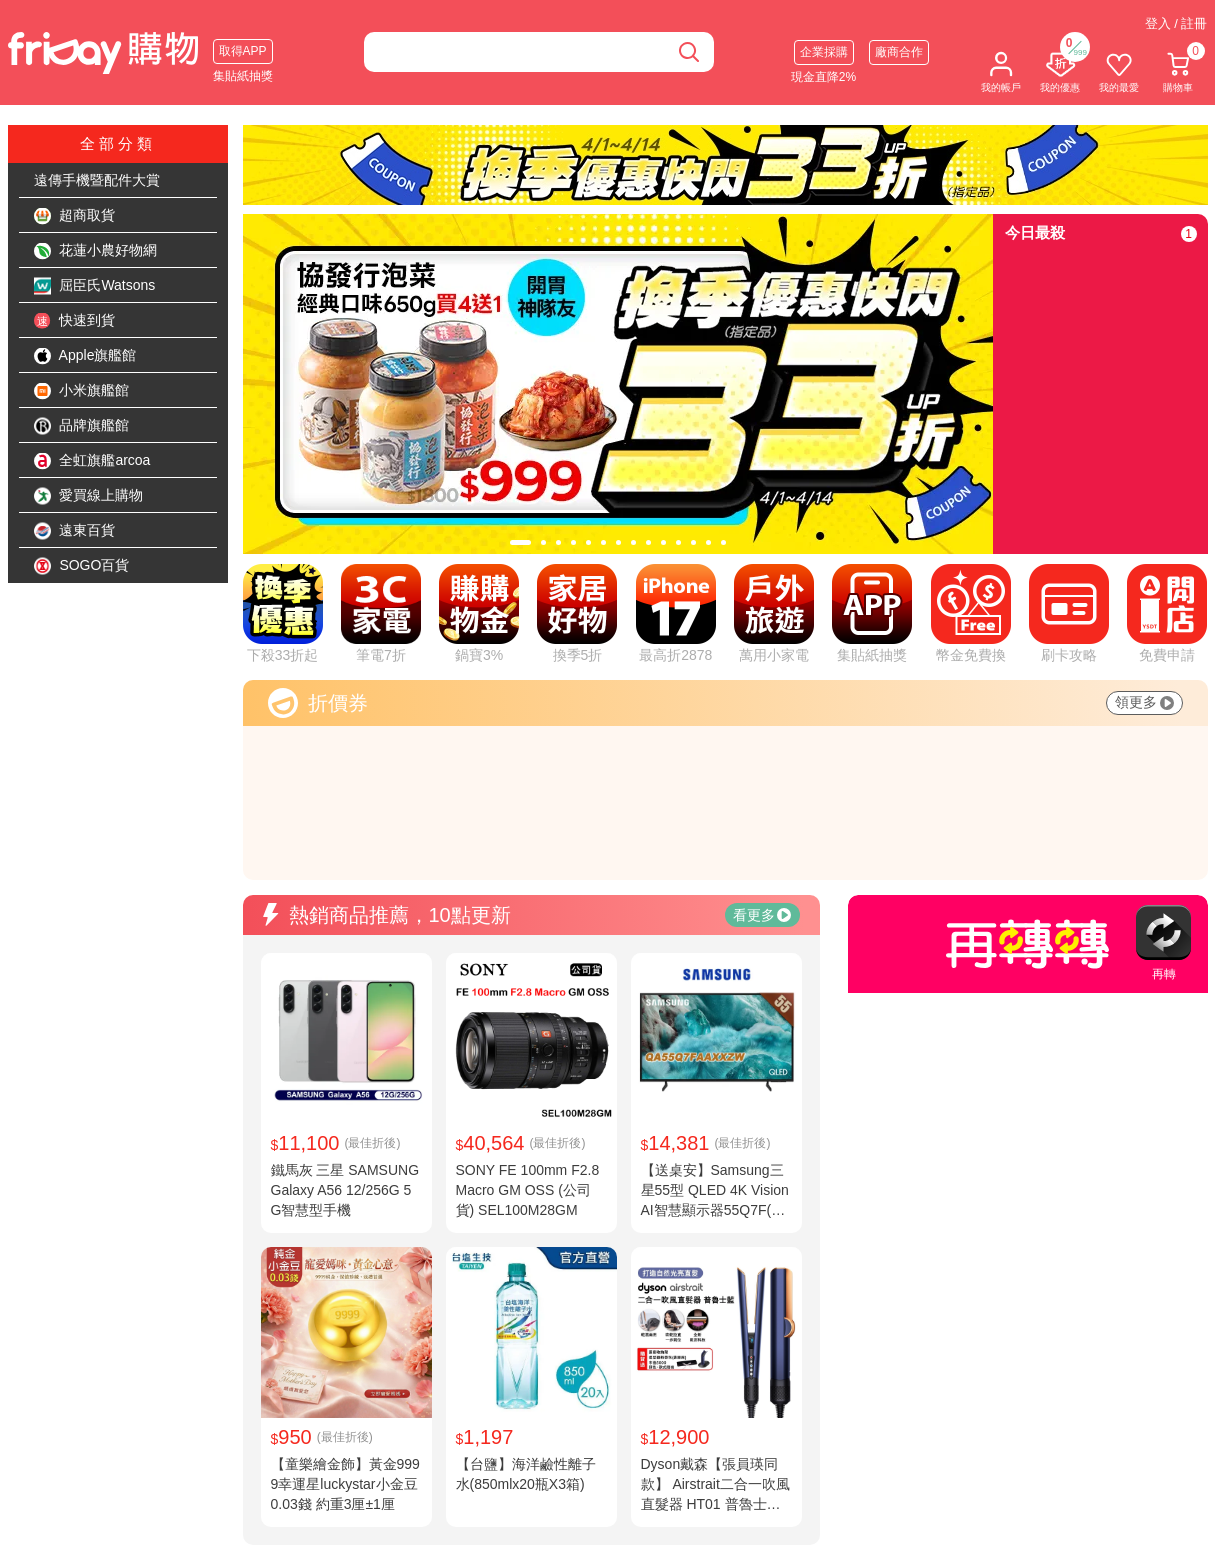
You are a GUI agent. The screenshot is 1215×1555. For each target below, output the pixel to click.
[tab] (520, 542)
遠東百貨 (75, 531)
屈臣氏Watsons (95, 286)
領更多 (1144, 702)
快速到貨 (75, 321)
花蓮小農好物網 (96, 251)
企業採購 (824, 52)
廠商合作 (899, 52)
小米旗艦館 (82, 391)
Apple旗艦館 (85, 356)
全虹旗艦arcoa (92, 461)
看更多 (762, 915)
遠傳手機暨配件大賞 (97, 180)
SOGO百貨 (82, 566)
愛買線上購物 (89, 496)
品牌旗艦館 (82, 426)
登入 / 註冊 (1176, 23)
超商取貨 (75, 216)
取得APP (243, 51)
